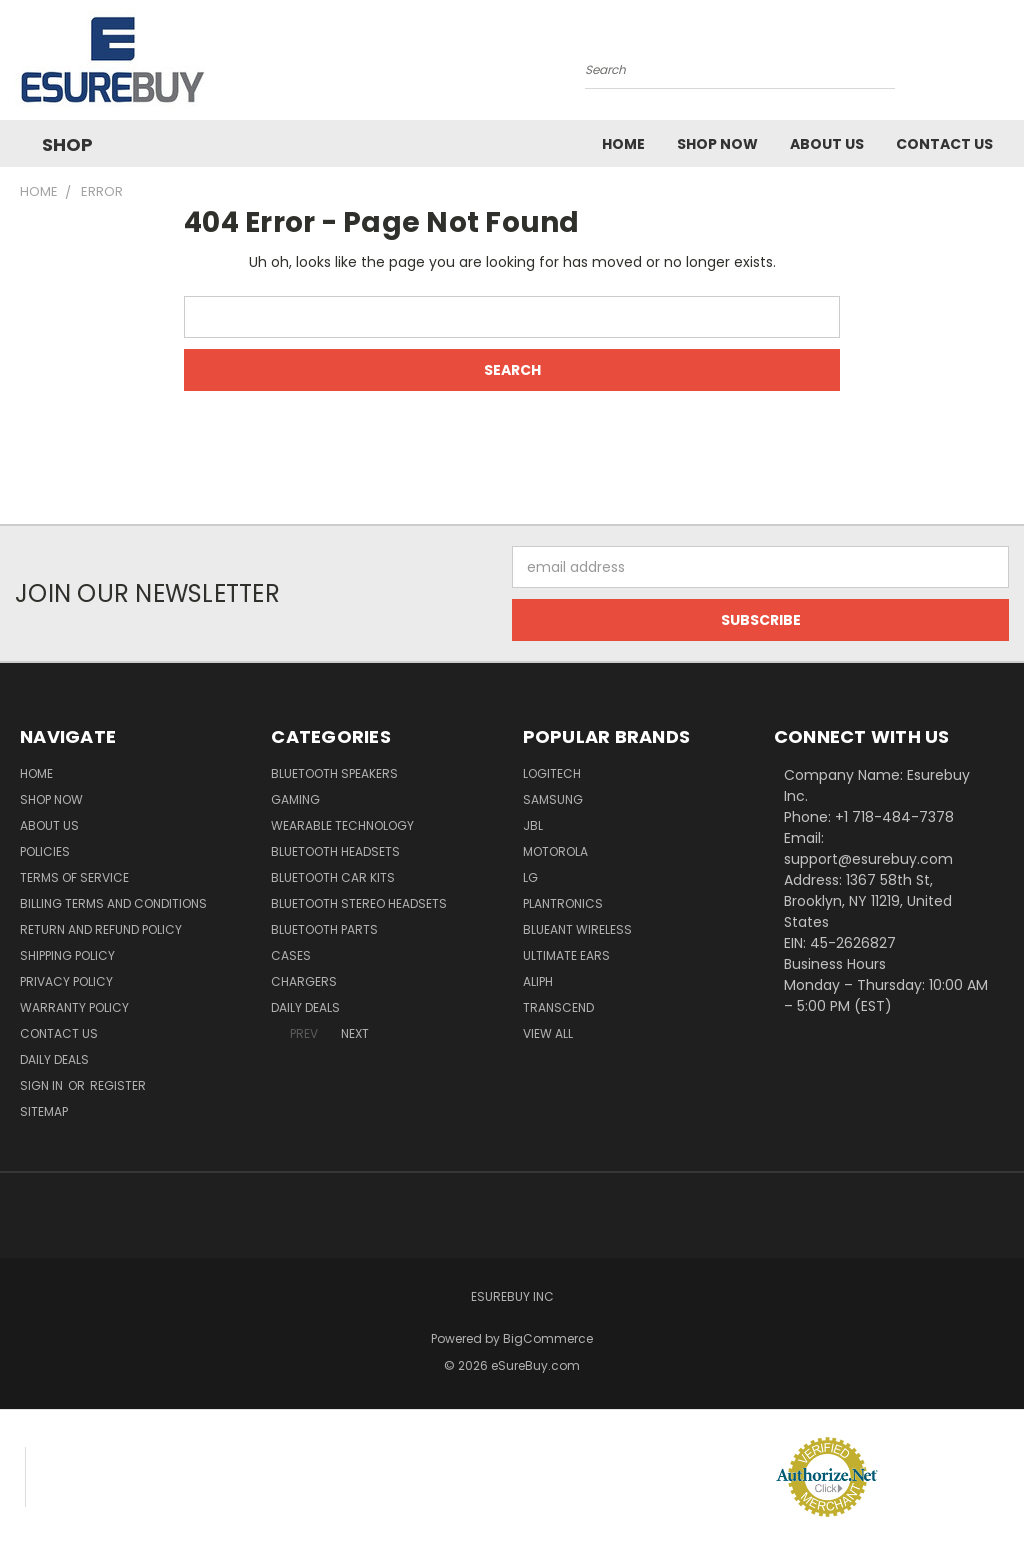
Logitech (552, 773)
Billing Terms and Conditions (113, 903)
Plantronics (563, 903)
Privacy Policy (66, 981)
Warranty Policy (74, 1007)
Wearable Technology (342, 825)
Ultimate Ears (566, 955)
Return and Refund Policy (101, 929)
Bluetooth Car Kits (333, 877)
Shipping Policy (67, 955)
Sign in (43, 1085)
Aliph (538, 981)
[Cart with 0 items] (1004, 65)
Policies (45, 851)
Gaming (295, 799)
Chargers (304, 981)
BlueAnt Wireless (577, 929)
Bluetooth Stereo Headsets (359, 903)
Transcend (558, 1007)
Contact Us (944, 144)
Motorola (555, 851)
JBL (533, 825)
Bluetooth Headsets (335, 851)
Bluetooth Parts (324, 929)
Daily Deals (54, 1059)
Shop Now (717, 144)
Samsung (553, 799)
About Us (827, 144)
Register (118, 1085)
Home (623, 144)
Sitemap (44, 1111)
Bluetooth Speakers (334, 773)
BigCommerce (548, 1338)
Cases (291, 955)
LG (530, 877)
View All (548, 1033)
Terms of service (74, 877)
